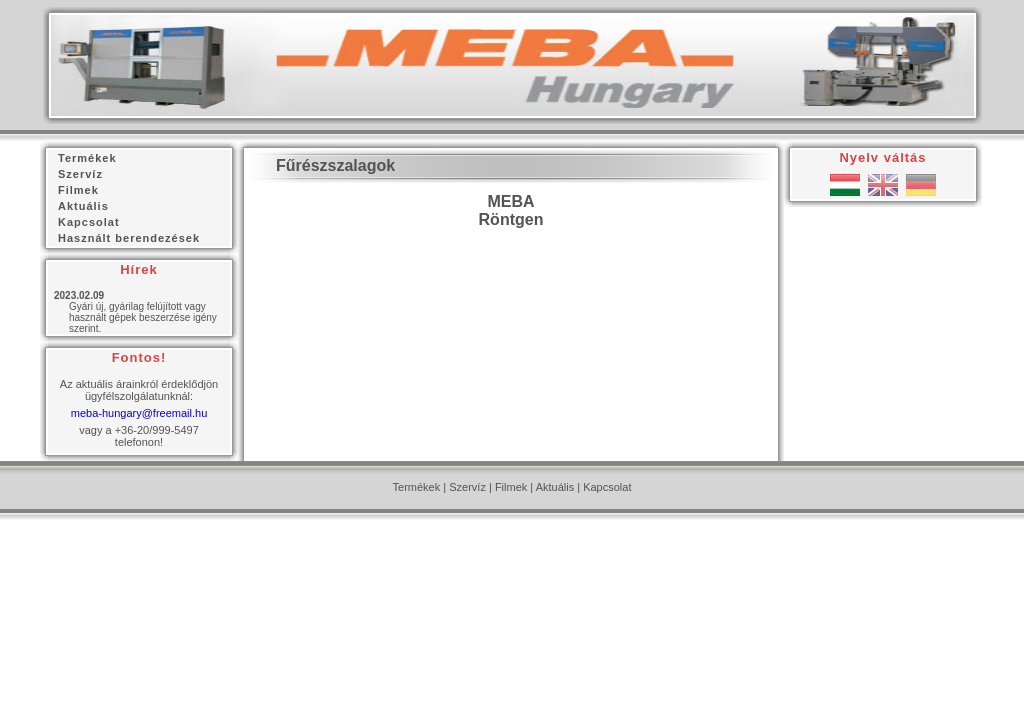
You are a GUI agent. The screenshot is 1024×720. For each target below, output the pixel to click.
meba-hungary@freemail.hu (139, 413)
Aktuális (555, 487)
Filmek (511, 487)
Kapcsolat (607, 487)
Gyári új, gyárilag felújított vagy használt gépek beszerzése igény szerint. (143, 317)
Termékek (417, 487)
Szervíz (467, 487)
